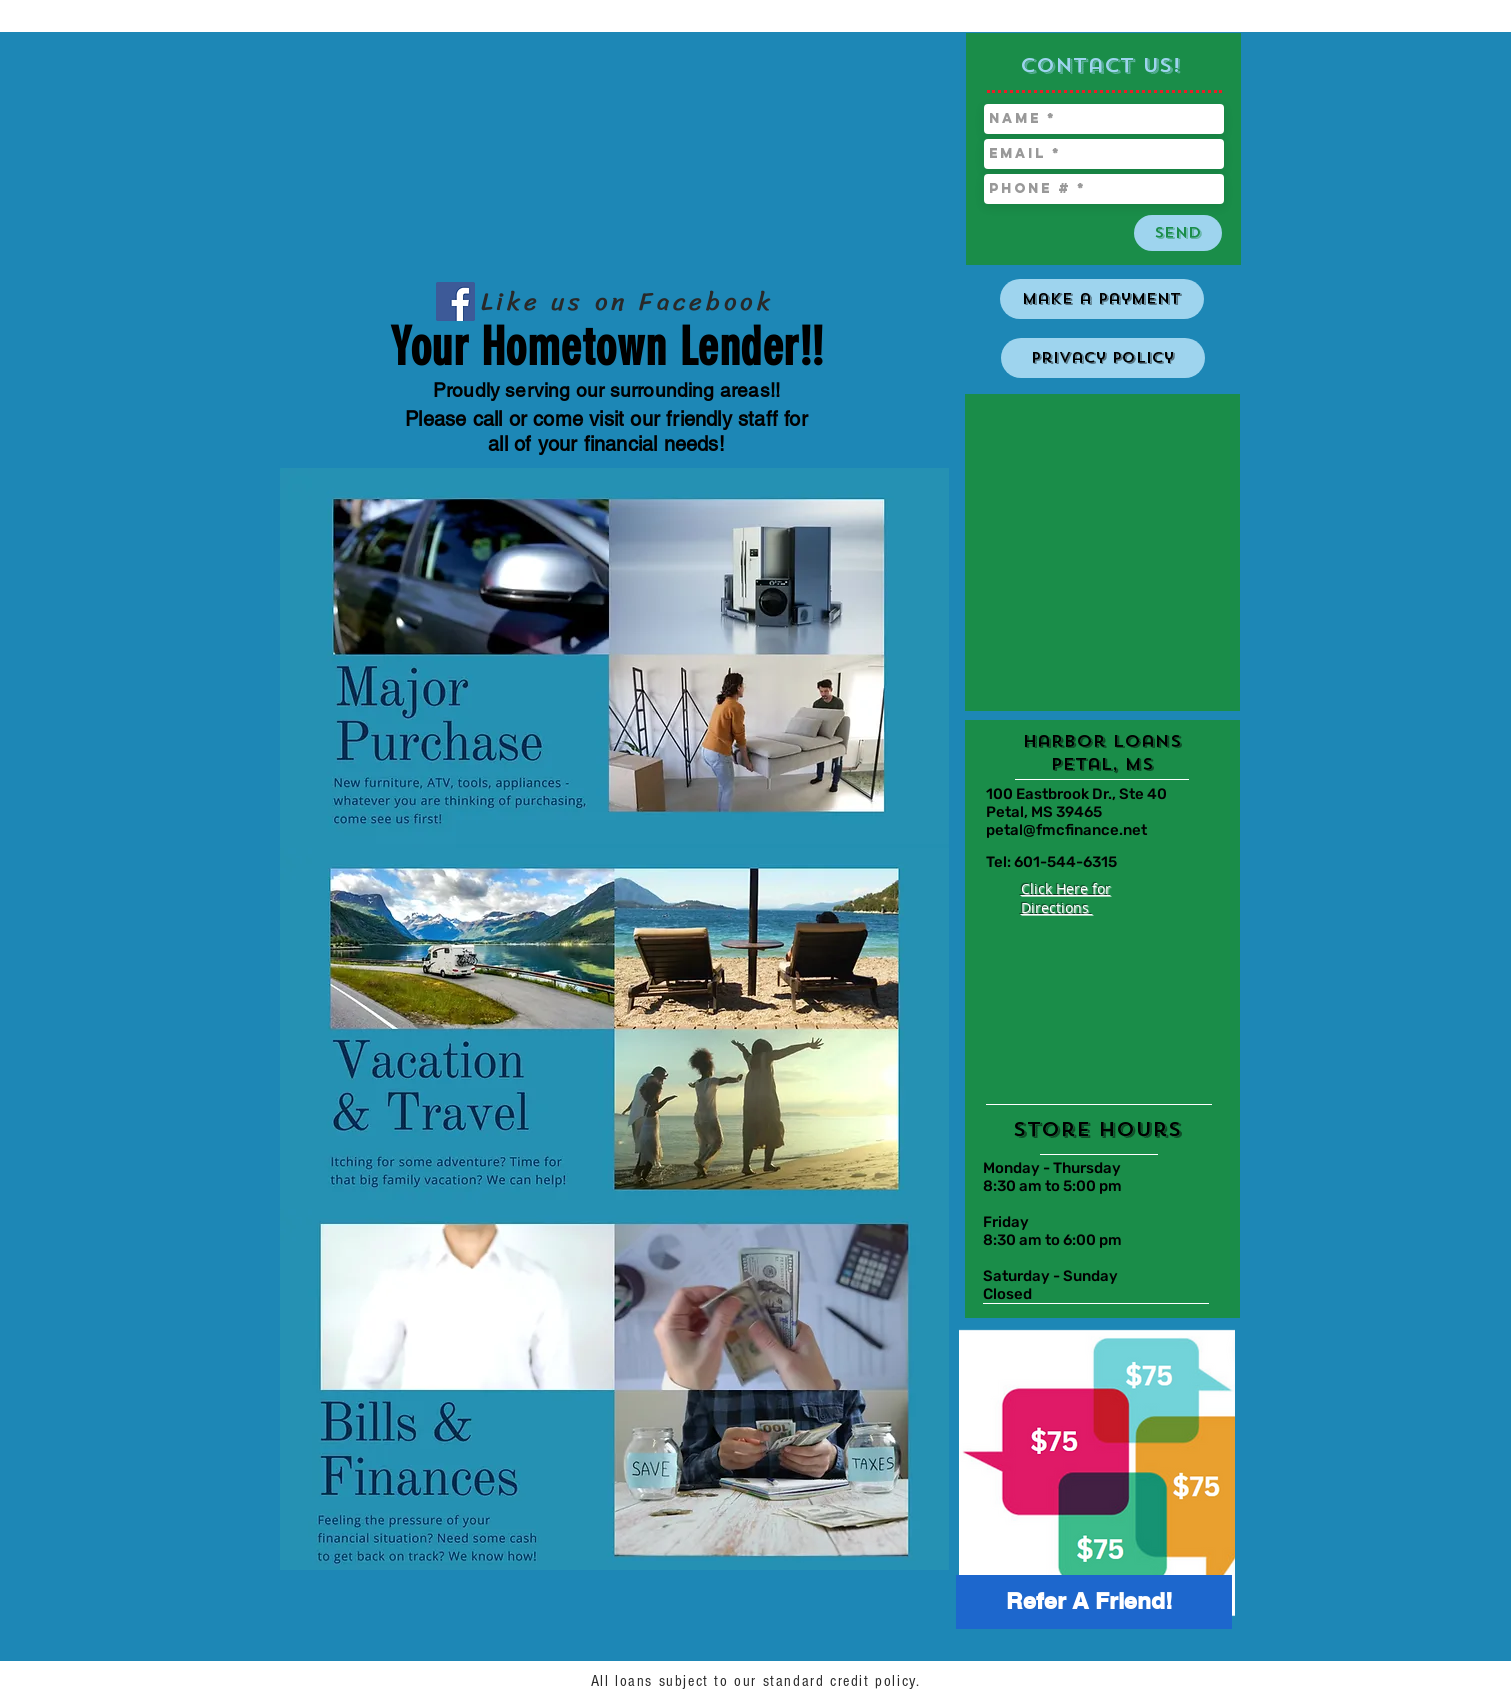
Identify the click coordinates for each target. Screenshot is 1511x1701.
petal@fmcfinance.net (1066, 830)
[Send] (1178, 233)
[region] (1086, 1474)
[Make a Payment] (1102, 299)
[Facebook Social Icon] (455, 301)
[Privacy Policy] (1103, 358)
